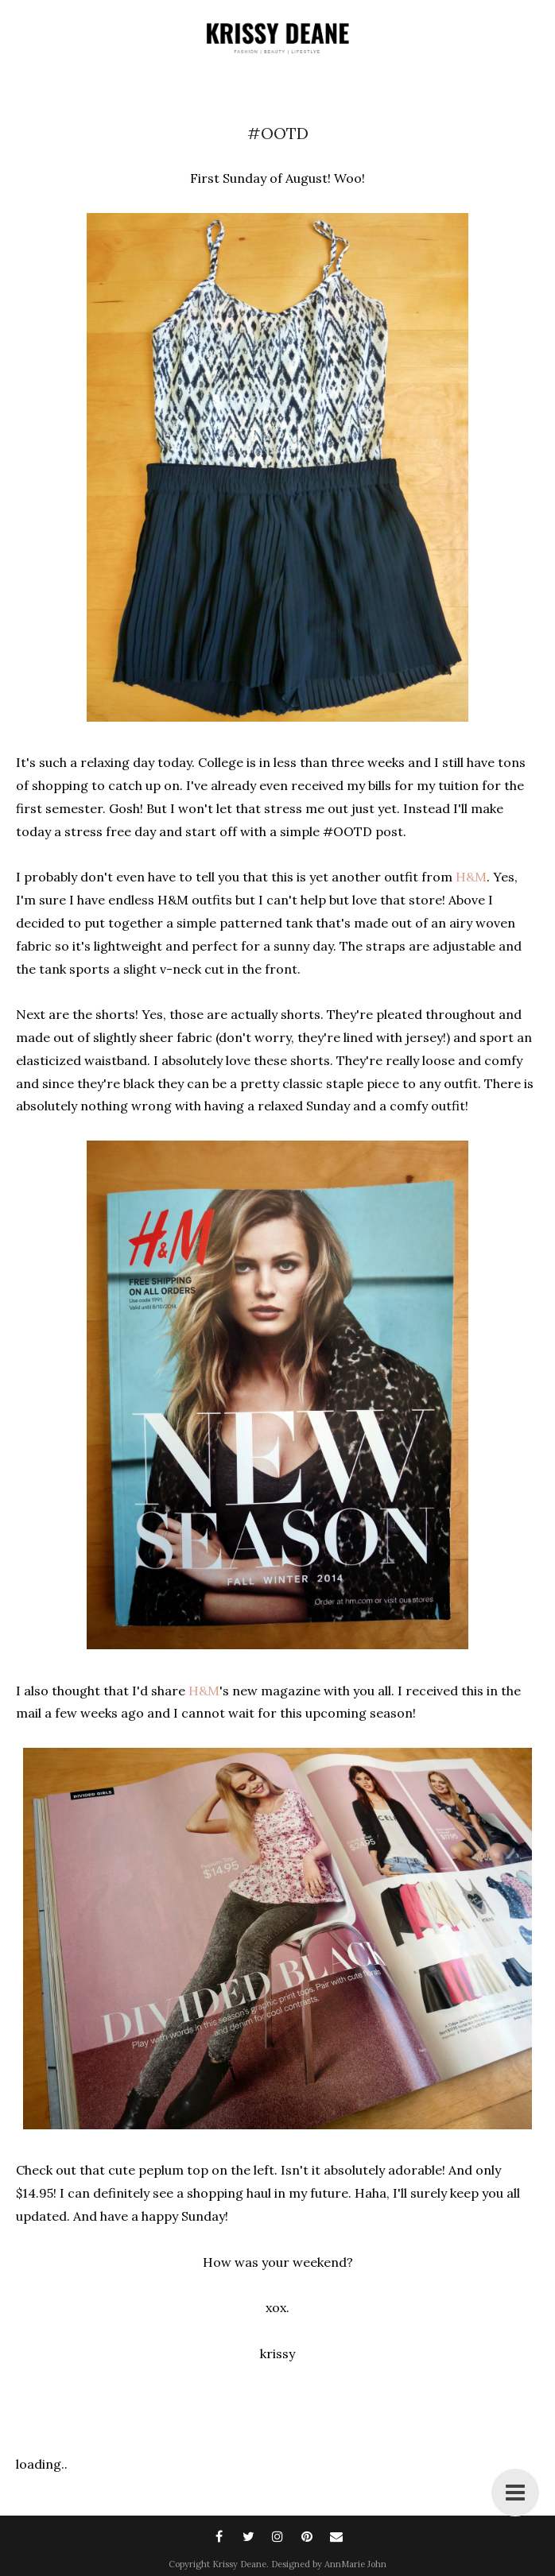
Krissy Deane (239, 2564)
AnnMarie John (355, 2564)
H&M (471, 877)
